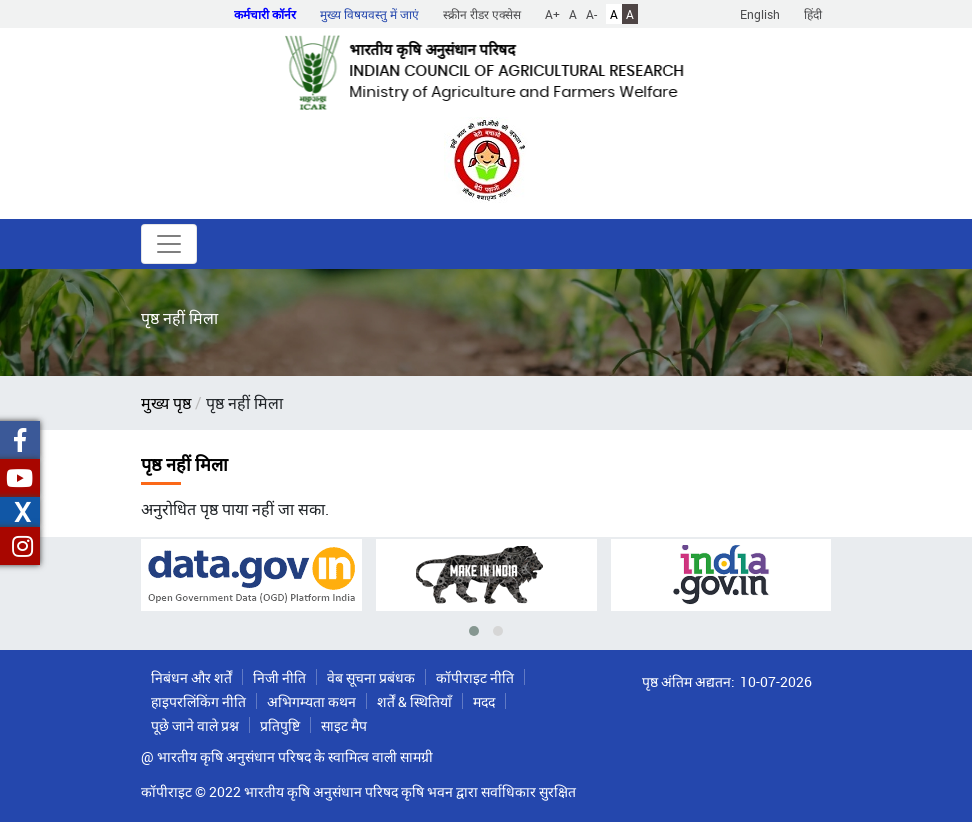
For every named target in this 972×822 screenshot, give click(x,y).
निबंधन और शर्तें (191, 677)
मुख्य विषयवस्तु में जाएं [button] (369, 14)
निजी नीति (279, 677)
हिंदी (813, 14)
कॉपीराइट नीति (475, 677)
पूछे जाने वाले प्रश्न (195, 725)
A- (591, 14)
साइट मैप (344, 725)
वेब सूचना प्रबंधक (371, 677)
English (760, 14)
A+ (552, 14)
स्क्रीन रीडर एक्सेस (482, 14)
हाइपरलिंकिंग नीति (198, 701)
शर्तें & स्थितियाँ (414, 701)
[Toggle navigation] (169, 244)
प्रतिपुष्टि (280, 725)
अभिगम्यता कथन (311, 701)
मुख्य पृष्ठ (166, 403)
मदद (484, 701)
